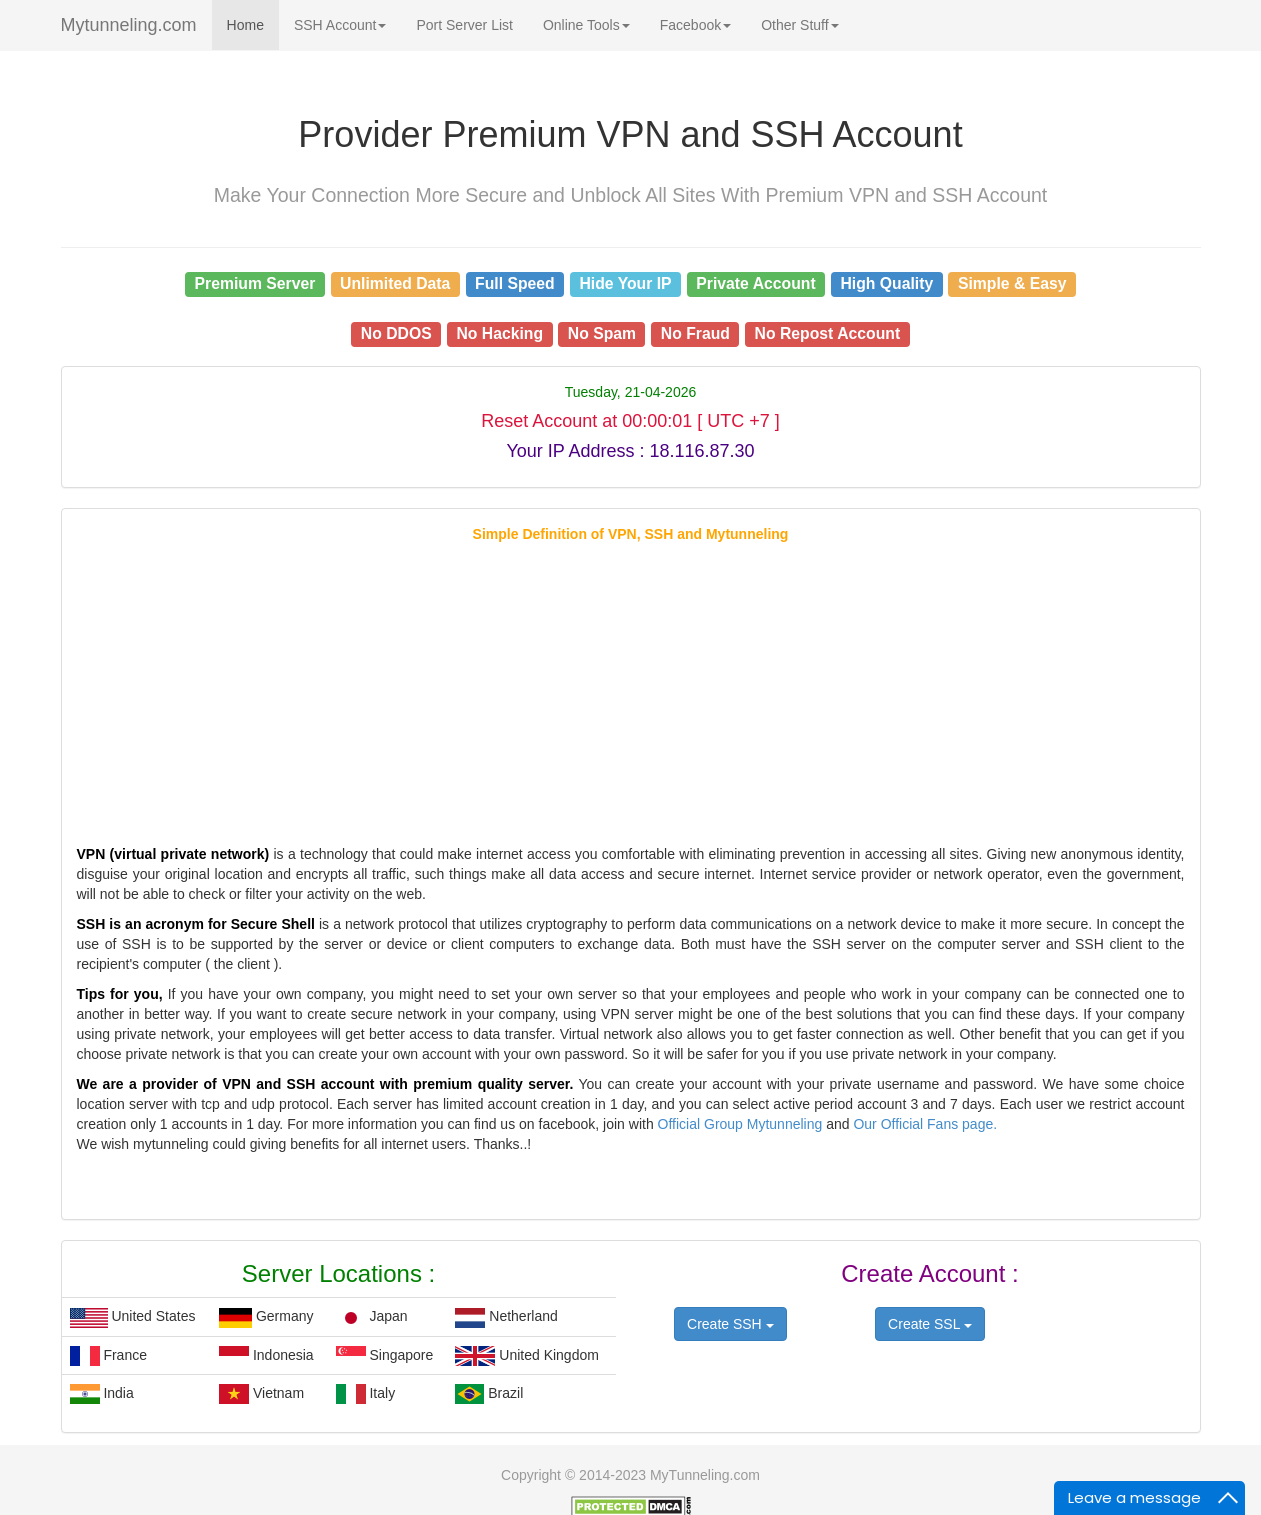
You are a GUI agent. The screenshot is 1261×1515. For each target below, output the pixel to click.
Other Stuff (799, 25)
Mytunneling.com (129, 25)
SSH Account (340, 25)
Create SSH (730, 1324)
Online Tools (586, 25)
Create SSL (930, 1324)
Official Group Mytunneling (742, 1124)
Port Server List (464, 25)
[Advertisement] (631, 684)
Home (245, 25)
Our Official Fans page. (925, 1124)
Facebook (695, 25)
